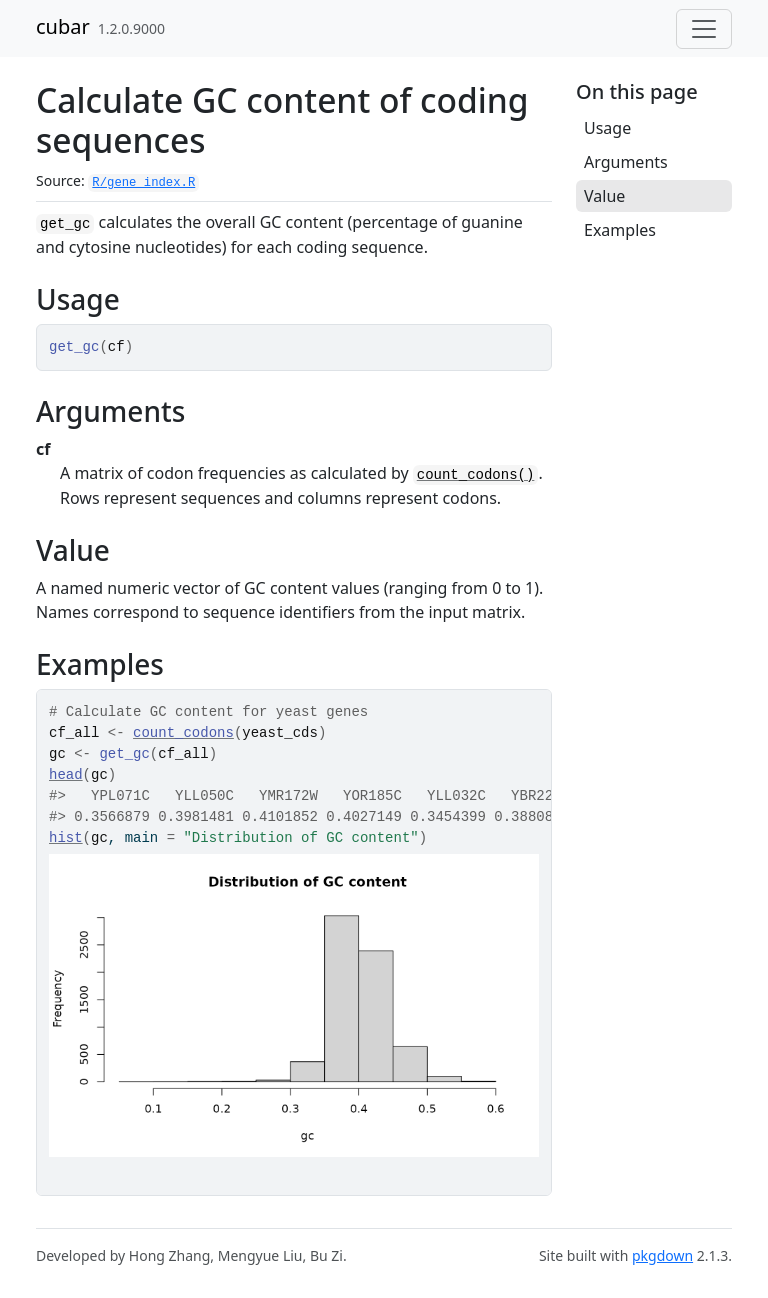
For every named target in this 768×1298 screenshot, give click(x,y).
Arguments (626, 162)
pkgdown (662, 1255)
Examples (620, 230)
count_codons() (476, 475)
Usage (607, 128)
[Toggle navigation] (704, 29)
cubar (63, 26)
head (66, 775)
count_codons (183, 733)
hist (66, 838)
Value (604, 196)
